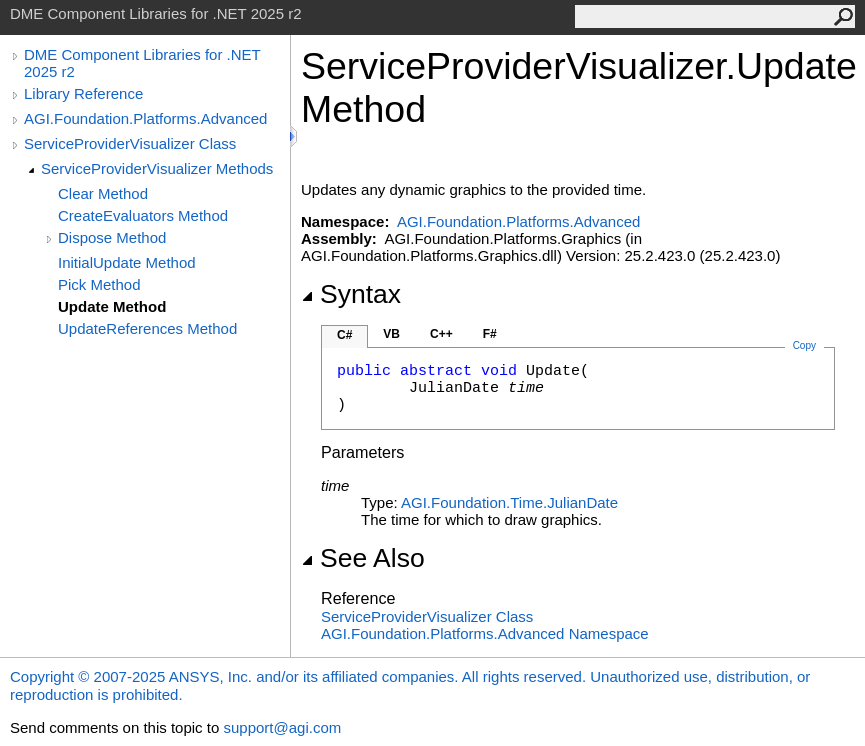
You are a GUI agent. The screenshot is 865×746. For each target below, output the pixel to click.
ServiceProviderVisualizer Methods (157, 168)
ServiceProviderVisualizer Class (130, 143)
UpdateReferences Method (147, 328)
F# (490, 334)
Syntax (351, 294)
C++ (441, 334)
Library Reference (83, 93)
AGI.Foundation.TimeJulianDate (509, 502)
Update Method (112, 306)
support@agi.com (282, 727)
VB (391, 334)
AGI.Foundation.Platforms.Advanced (145, 118)
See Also (363, 558)
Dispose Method (112, 237)
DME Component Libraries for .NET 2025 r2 (142, 63)
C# (344, 335)
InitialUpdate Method (127, 262)
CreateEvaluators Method (143, 215)
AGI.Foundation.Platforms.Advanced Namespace (485, 633)
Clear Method (103, 193)
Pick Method (99, 284)
